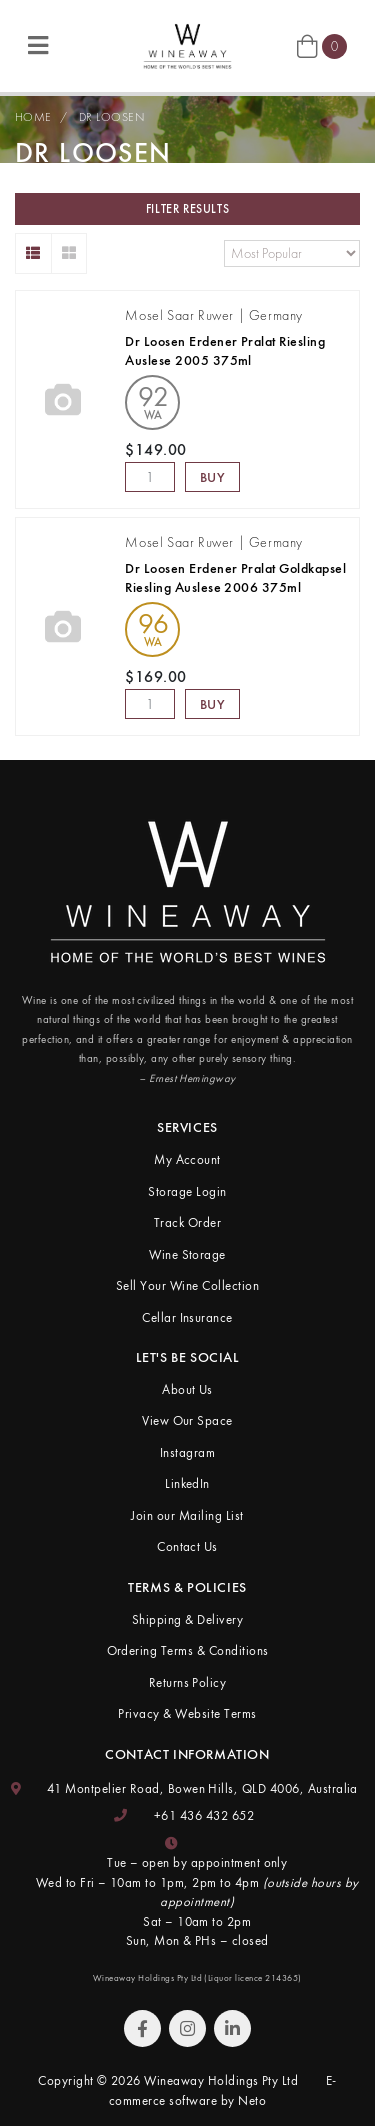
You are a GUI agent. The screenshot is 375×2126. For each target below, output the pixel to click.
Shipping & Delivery (187, 1619)
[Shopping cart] (322, 45)
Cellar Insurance (187, 1317)
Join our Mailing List (187, 1515)
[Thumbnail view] (69, 253)
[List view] (33, 253)
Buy (213, 477)
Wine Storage (187, 1254)
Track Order (187, 1222)
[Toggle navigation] (38, 46)
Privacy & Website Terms (187, 1713)
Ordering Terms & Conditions (188, 1650)
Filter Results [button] (187, 209)
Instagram (187, 1452)
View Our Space (187, 1420)
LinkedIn (187, 1483)
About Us (187, 1389)
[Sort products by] (292, 253)
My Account (187, 1159)
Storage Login (187, 1191)
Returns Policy (188, 1682)
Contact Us (187, 1546)
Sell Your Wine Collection (187, 1285)
